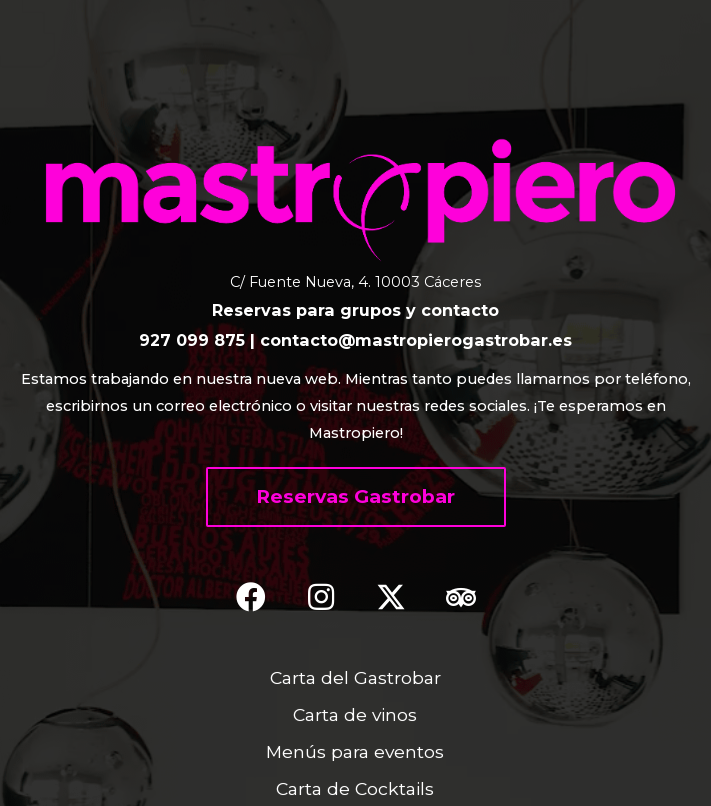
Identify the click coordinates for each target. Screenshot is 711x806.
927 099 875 (192, 340)
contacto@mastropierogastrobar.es (416, 340)
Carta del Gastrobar (355, 677)
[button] (356, 497)
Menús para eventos (355, 751)
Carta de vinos (355, 714)
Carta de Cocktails (355, 788)
